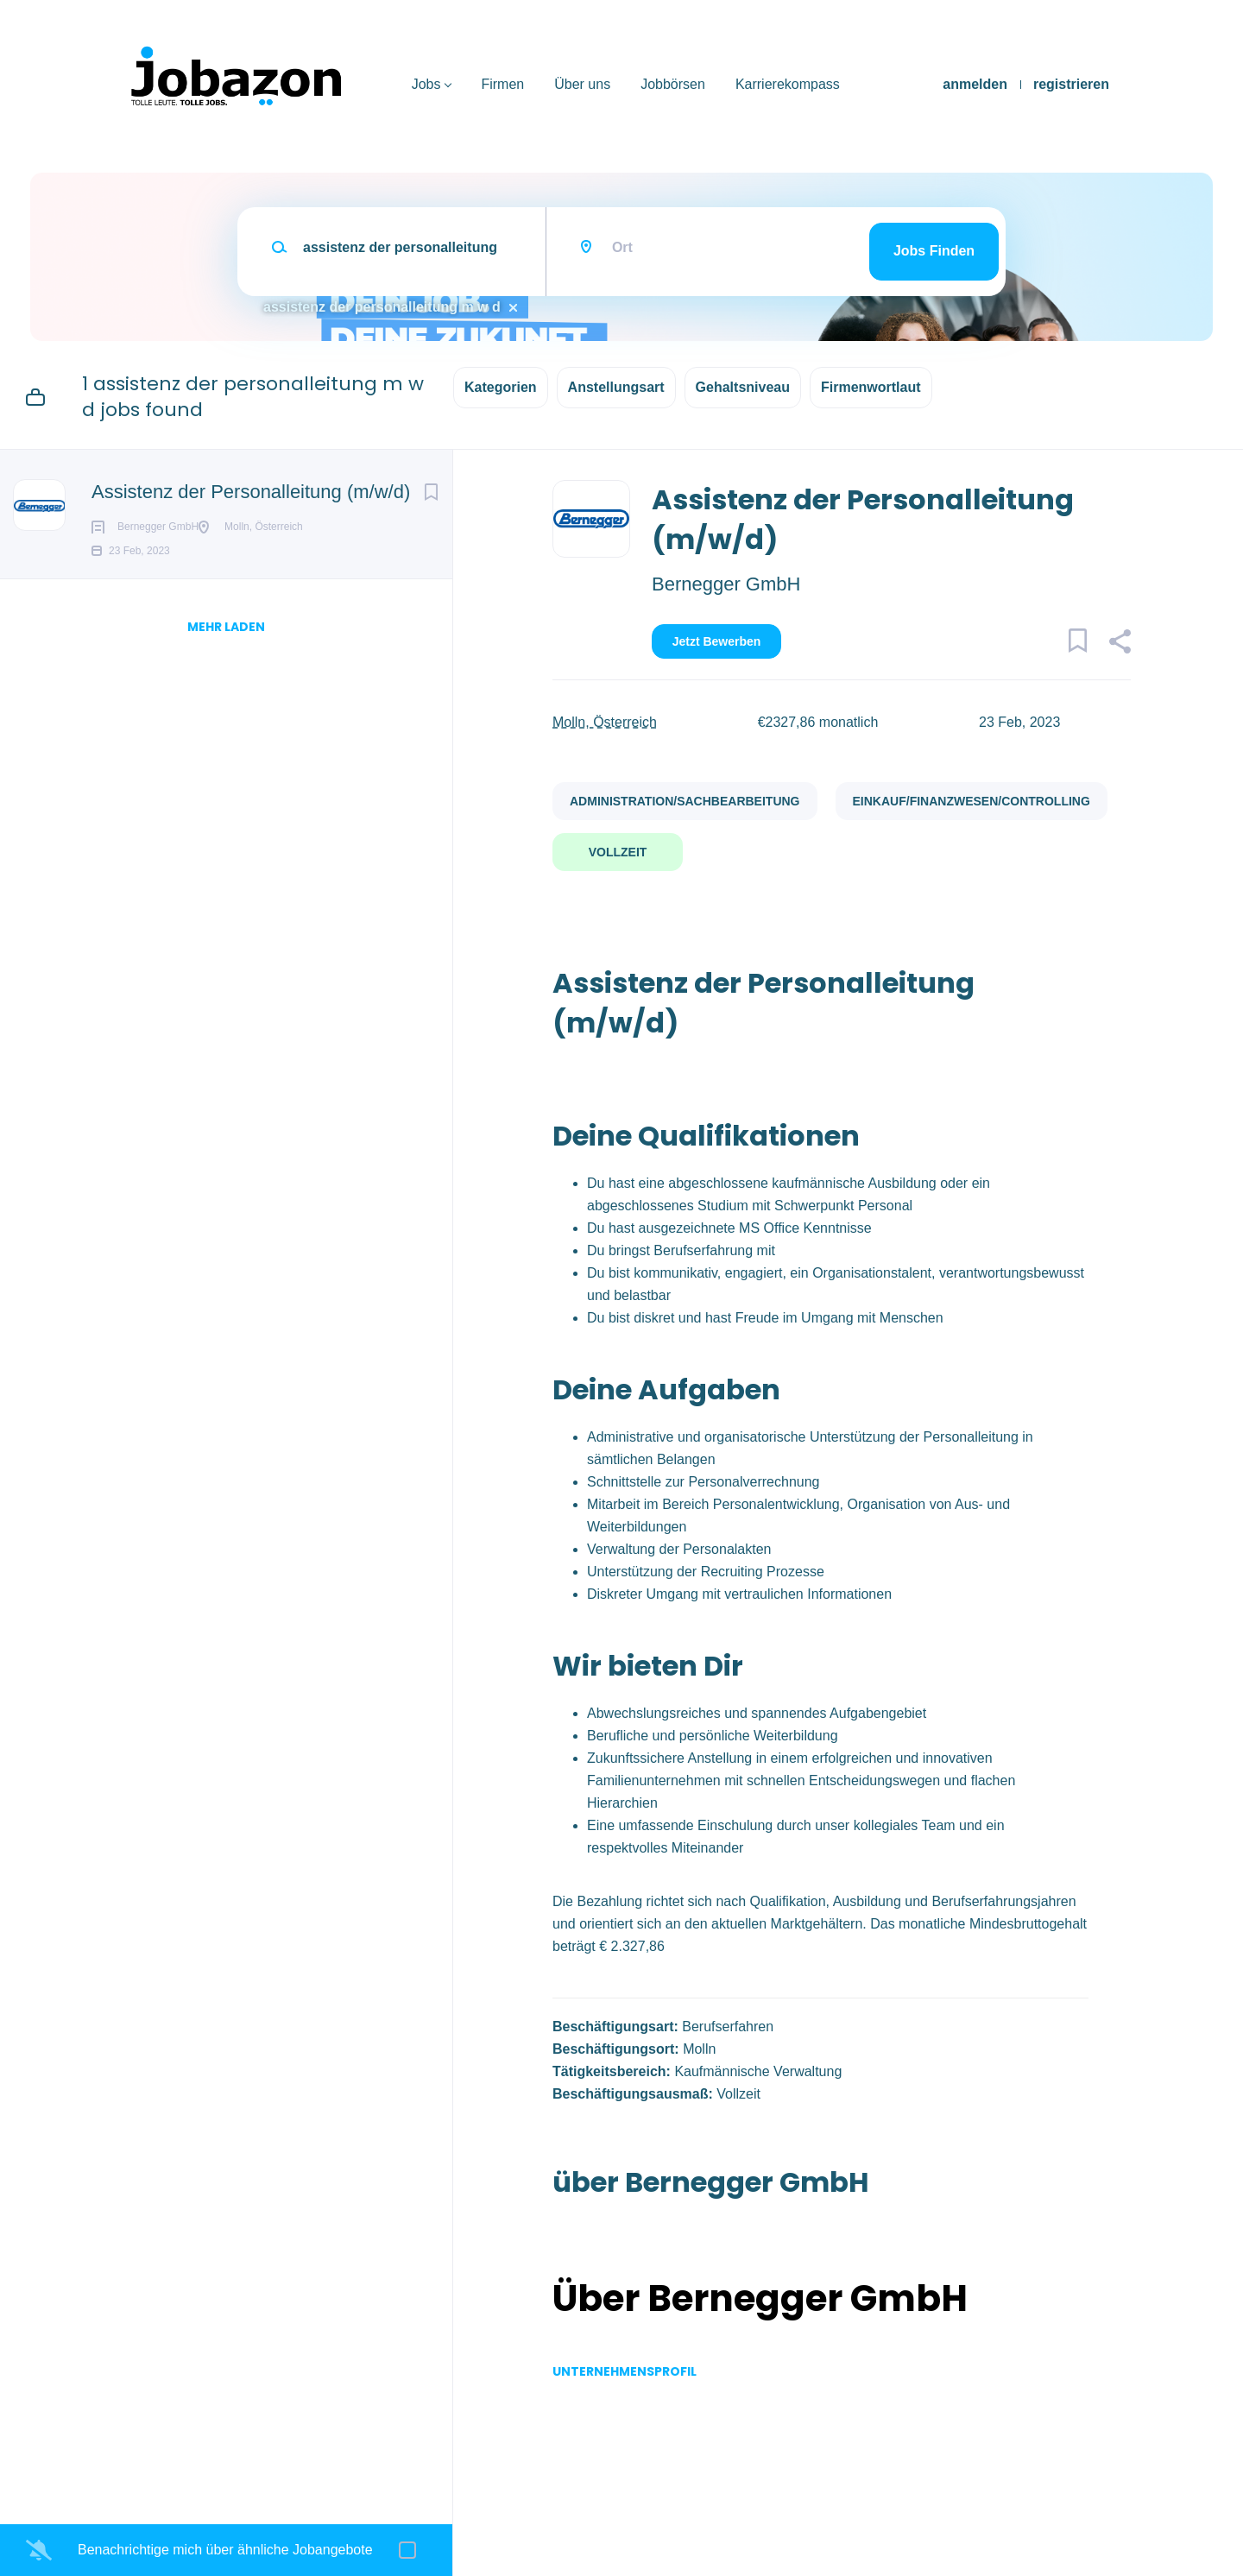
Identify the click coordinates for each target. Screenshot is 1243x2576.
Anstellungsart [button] (616, 387)
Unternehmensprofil (624, 2371)
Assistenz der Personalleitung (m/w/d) (250, 491)
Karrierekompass (787, 84)
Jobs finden (934, 250)
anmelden (975, 84)
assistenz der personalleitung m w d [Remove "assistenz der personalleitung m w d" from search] (382, 307)
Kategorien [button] (500, 387)
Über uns (582, 84)
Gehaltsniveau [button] (743, 387)
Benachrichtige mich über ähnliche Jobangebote (225, 2549)
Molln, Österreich (604, 722)
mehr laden (226, 654)
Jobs (426, 84)
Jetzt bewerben (716, 641)
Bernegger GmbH (726, 584)
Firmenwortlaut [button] (871, 387)
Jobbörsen (672, 84)
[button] (1119, 644)
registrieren (1071, 84)
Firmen (502, 84)
